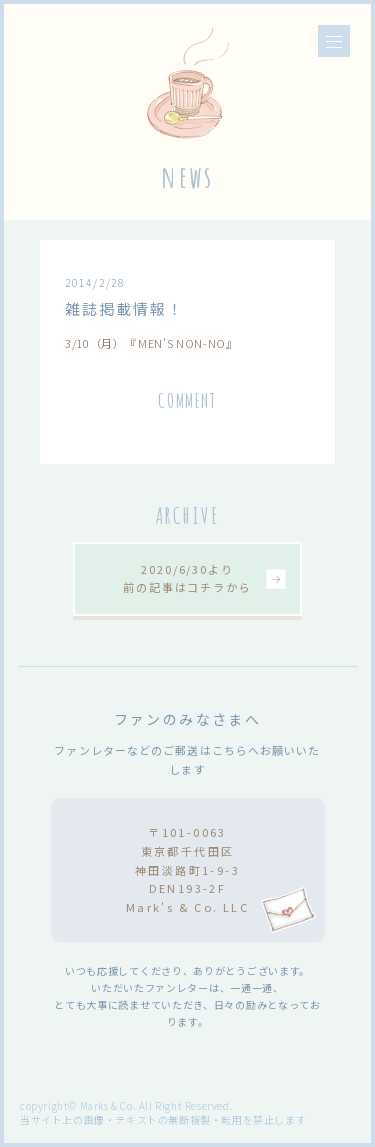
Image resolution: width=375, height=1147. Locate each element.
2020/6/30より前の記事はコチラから (187, 578)
